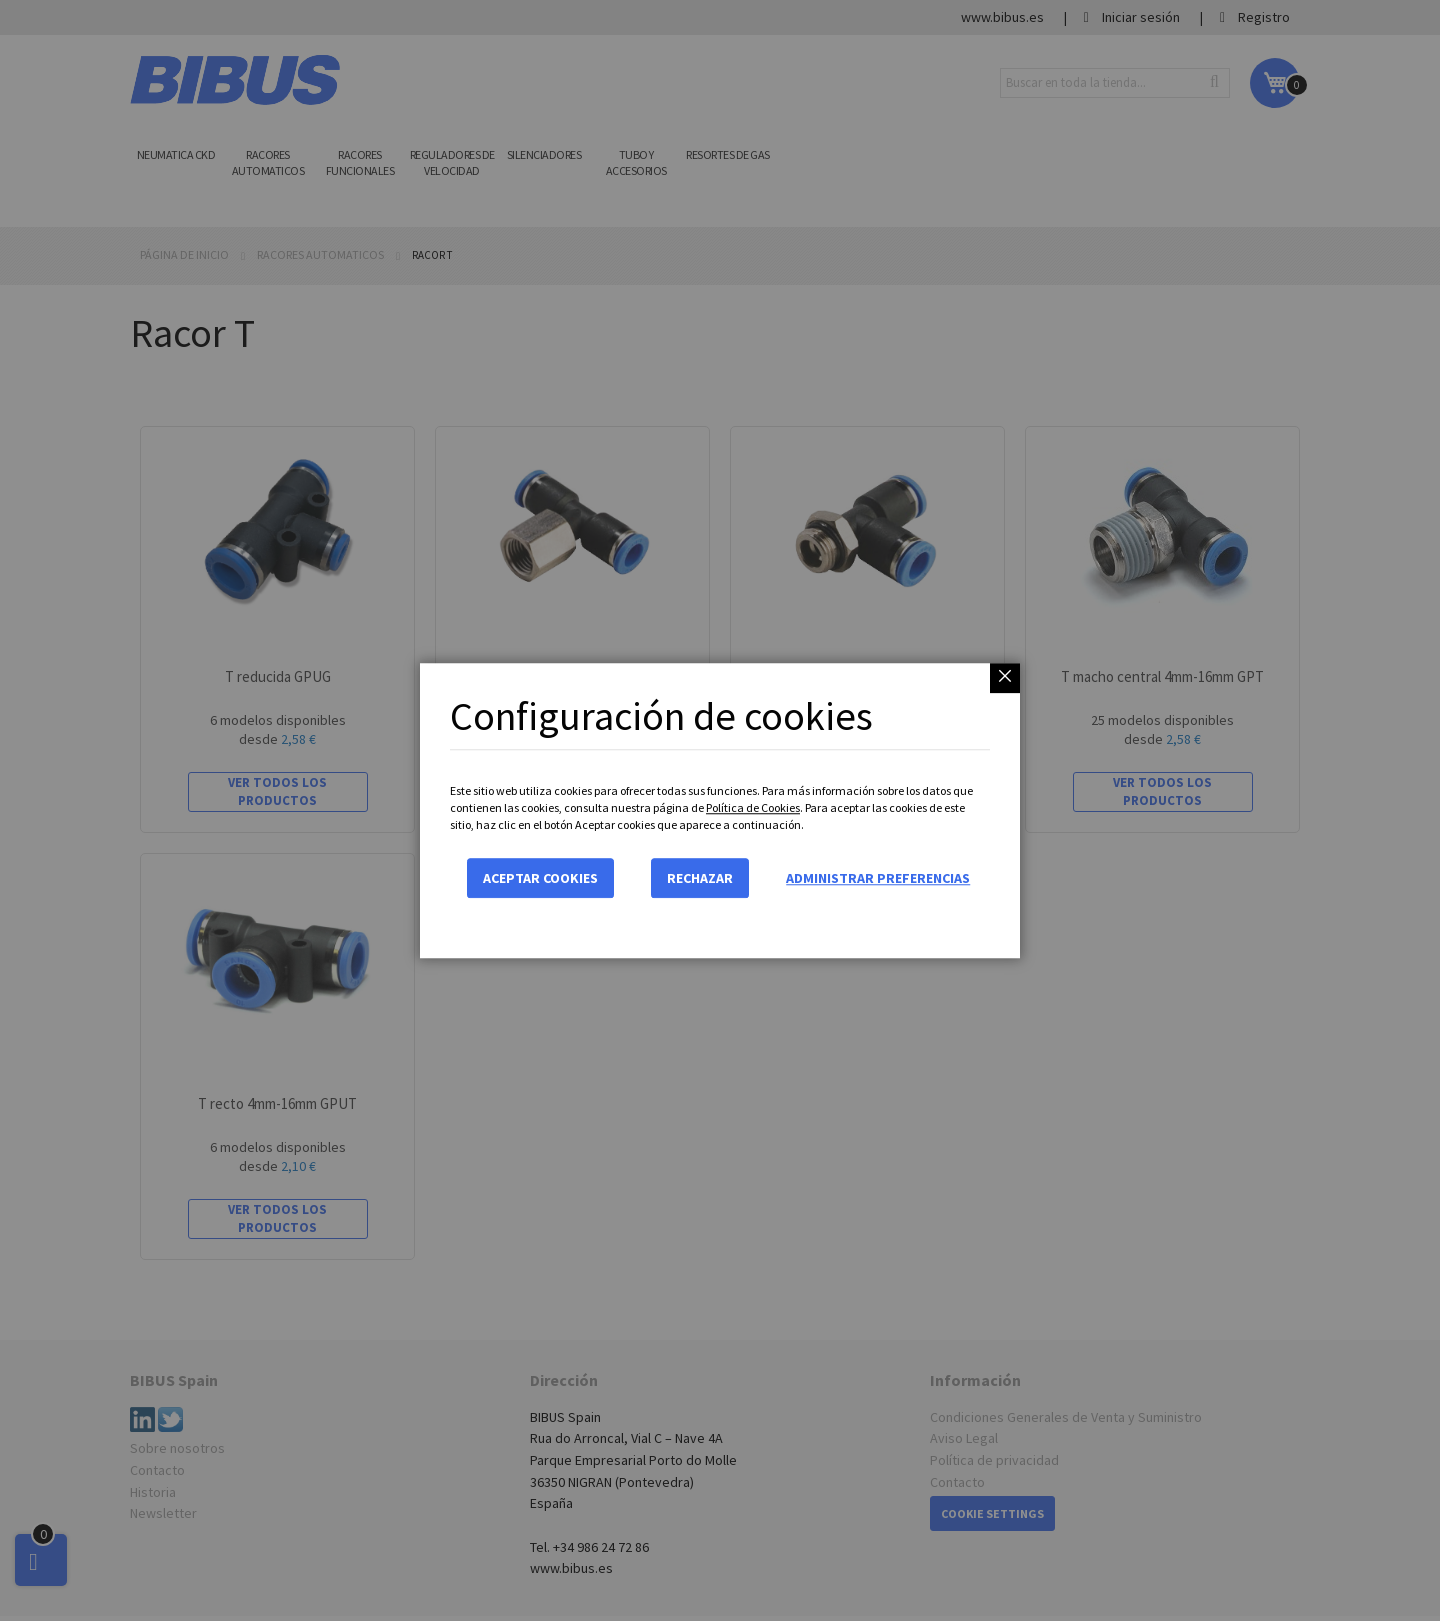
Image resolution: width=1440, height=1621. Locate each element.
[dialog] (720, 810)
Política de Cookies (753, 807)
